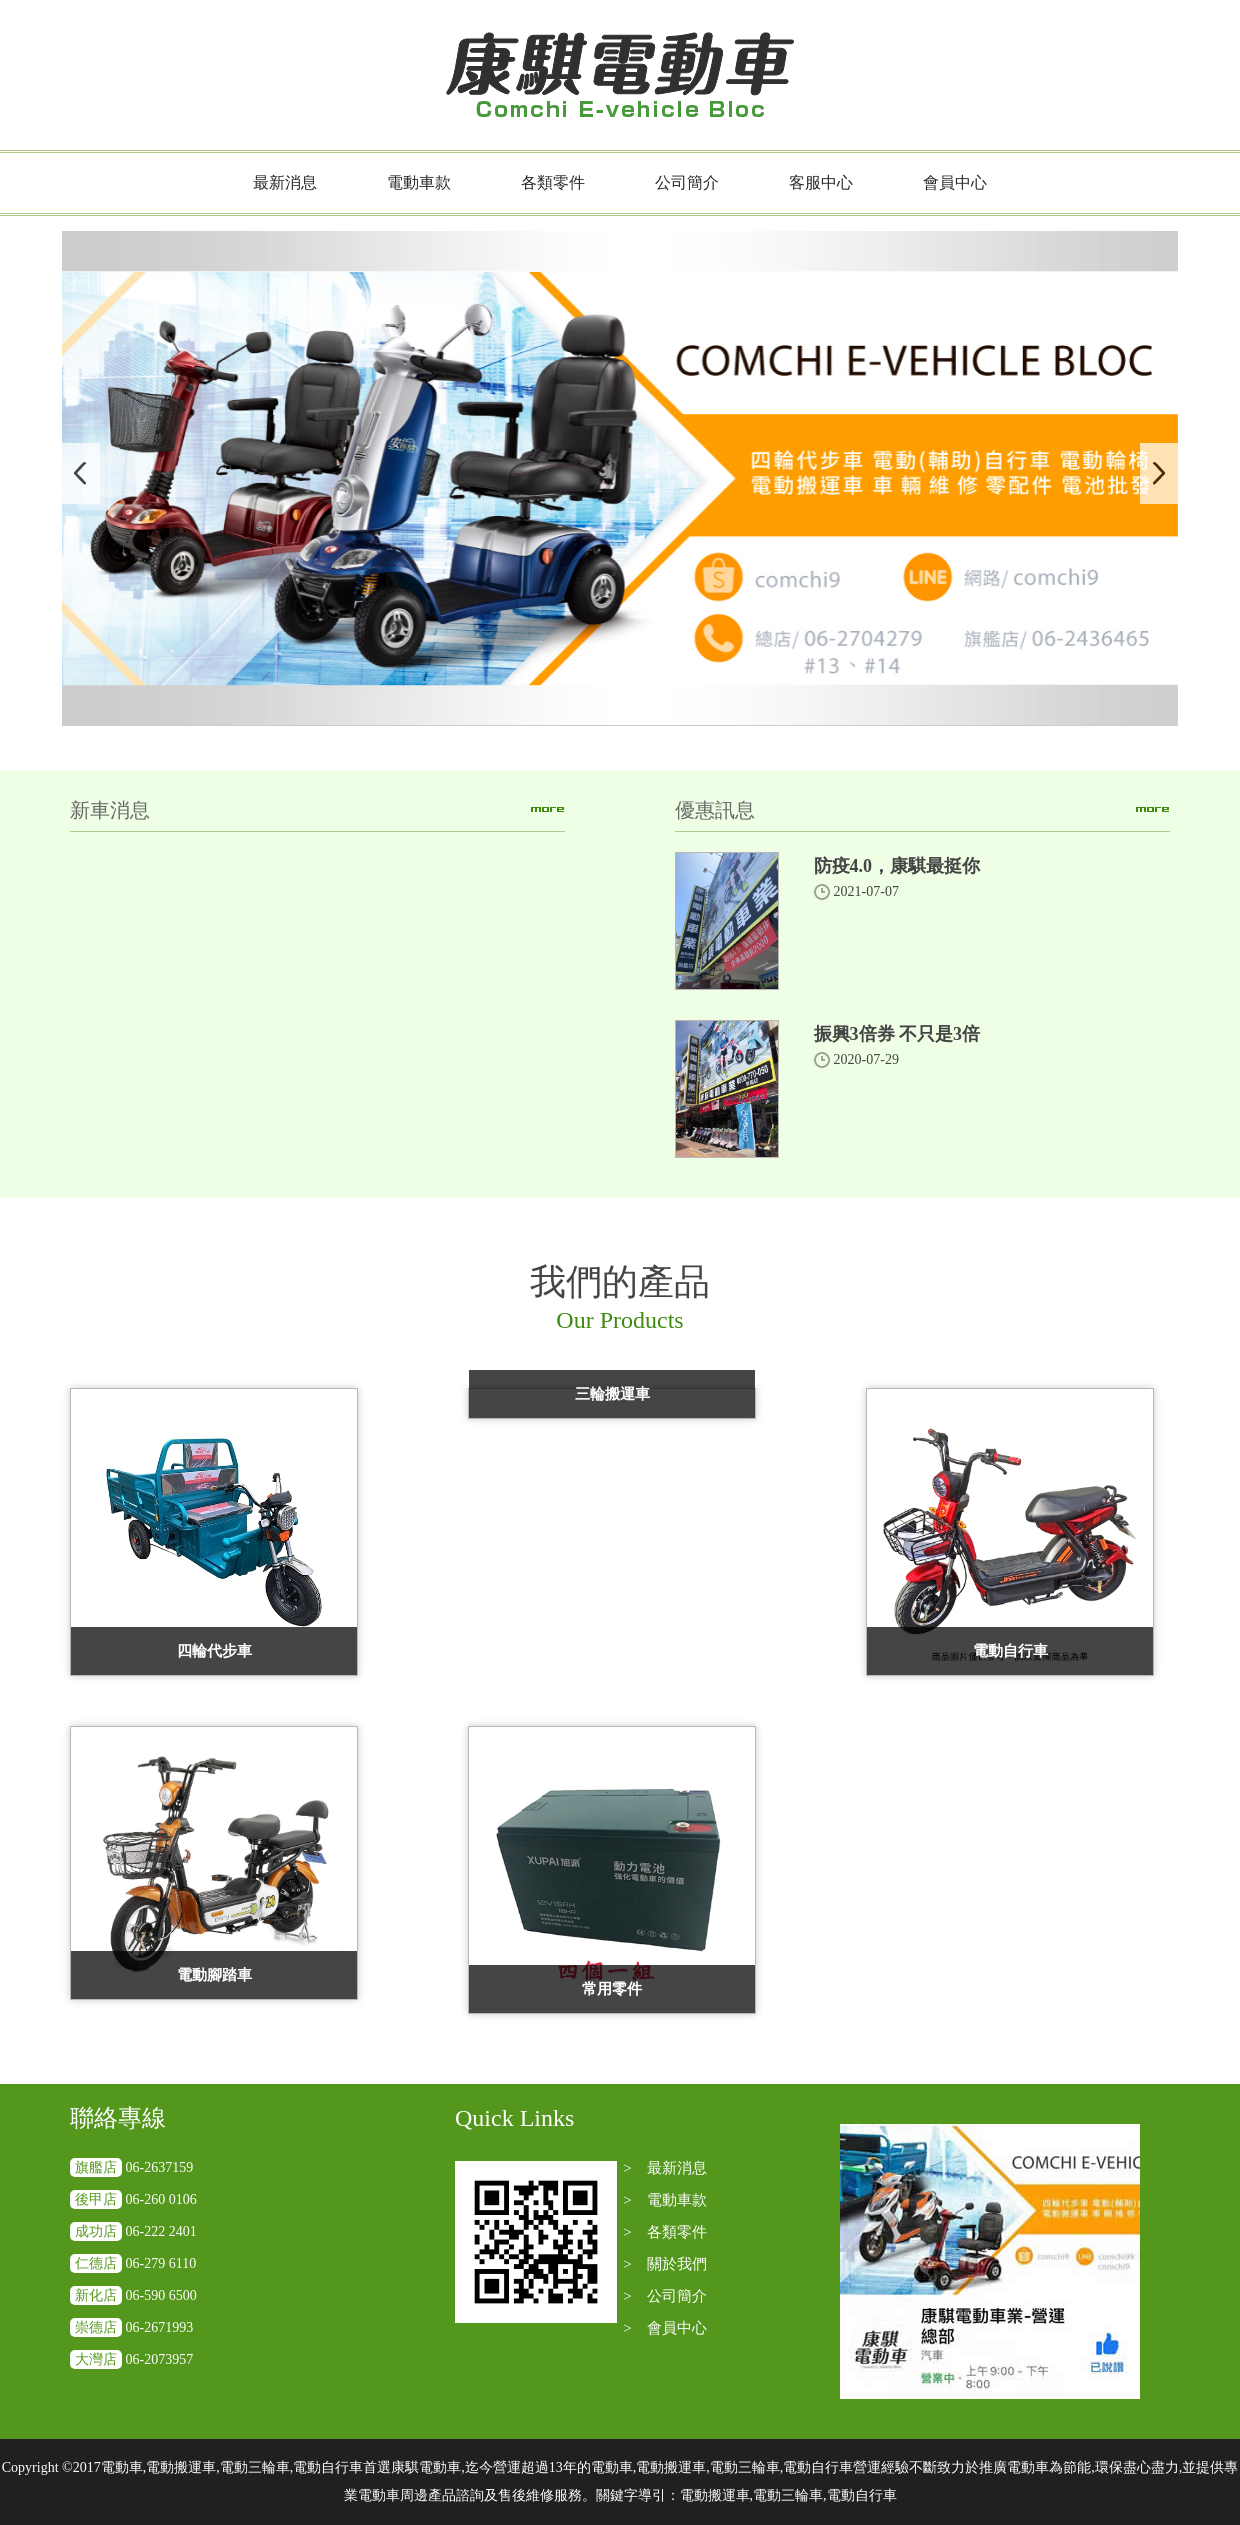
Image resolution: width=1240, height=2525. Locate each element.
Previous (81, 473)
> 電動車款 (664, 2200)
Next (1159, 473)
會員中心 (955, 182)
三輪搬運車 (612, 1394)
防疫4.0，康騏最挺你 (897, 866)
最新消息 (285, 182)
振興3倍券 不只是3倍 (897, 1034)
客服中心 (821, 182)
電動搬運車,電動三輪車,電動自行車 (788, 2495)
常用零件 (612, 1989)
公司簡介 (687, 182)
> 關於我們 (664, 2264)
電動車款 (419, 182)
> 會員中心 (664, 2328)
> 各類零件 (664, 2232)
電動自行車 (1010, 1651)
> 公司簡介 (664, 2296)
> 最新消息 (664, 2168)
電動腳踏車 (214, 1975)
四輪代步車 (214, 1651)
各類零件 (553, 182)
